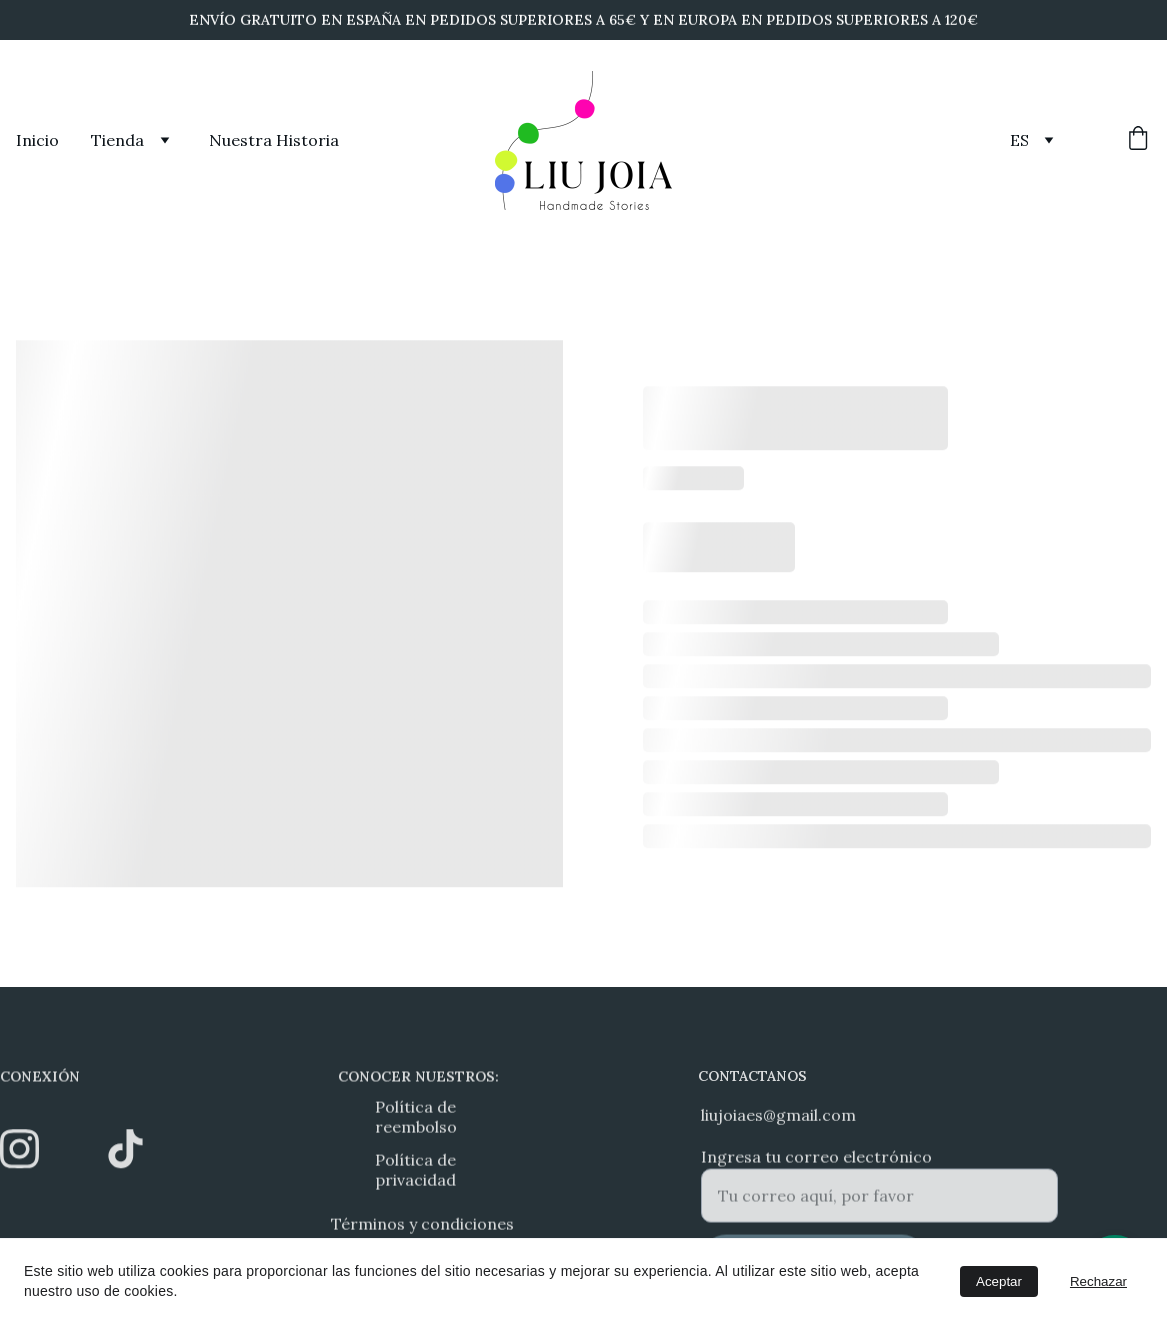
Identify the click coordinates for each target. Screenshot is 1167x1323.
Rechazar (1098, 1281)
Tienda (117, 140)
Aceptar (999, 1281)
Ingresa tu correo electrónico (816, 1164)
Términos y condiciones (422, 1226)
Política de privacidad (415, 1172)
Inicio (37, 140)
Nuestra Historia (274, 140)
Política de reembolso (416, 1119)
